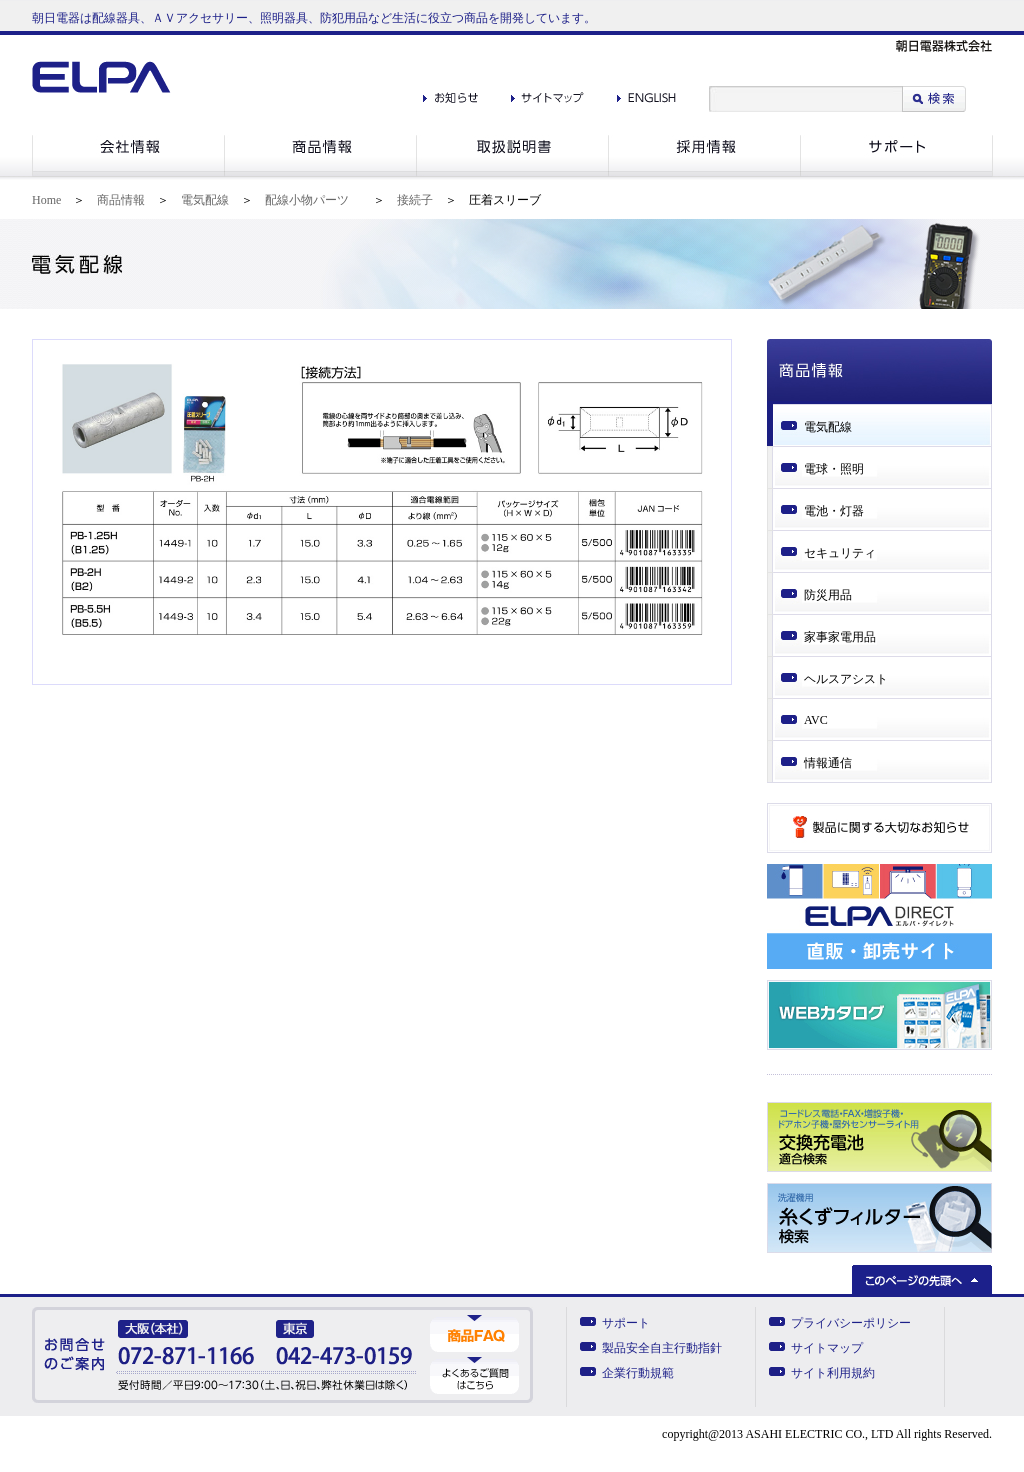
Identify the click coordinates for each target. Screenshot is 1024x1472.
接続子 (415, 200)
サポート (626, 1323)
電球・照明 (834, 469)
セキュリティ (840, 553)
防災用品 (828, 595)
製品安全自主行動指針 (662, 1348)
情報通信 (828, 763)
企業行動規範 (638, 1373)
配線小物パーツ (307, 200)
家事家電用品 (840, 637)
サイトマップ (827, 1348)
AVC (816, 720)
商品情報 (121, 200)
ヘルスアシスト (846, 679)
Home (46, 200)
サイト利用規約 (833, 1373)
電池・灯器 (834, 511)
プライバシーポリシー (851, 1323)
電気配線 (205, 200)
